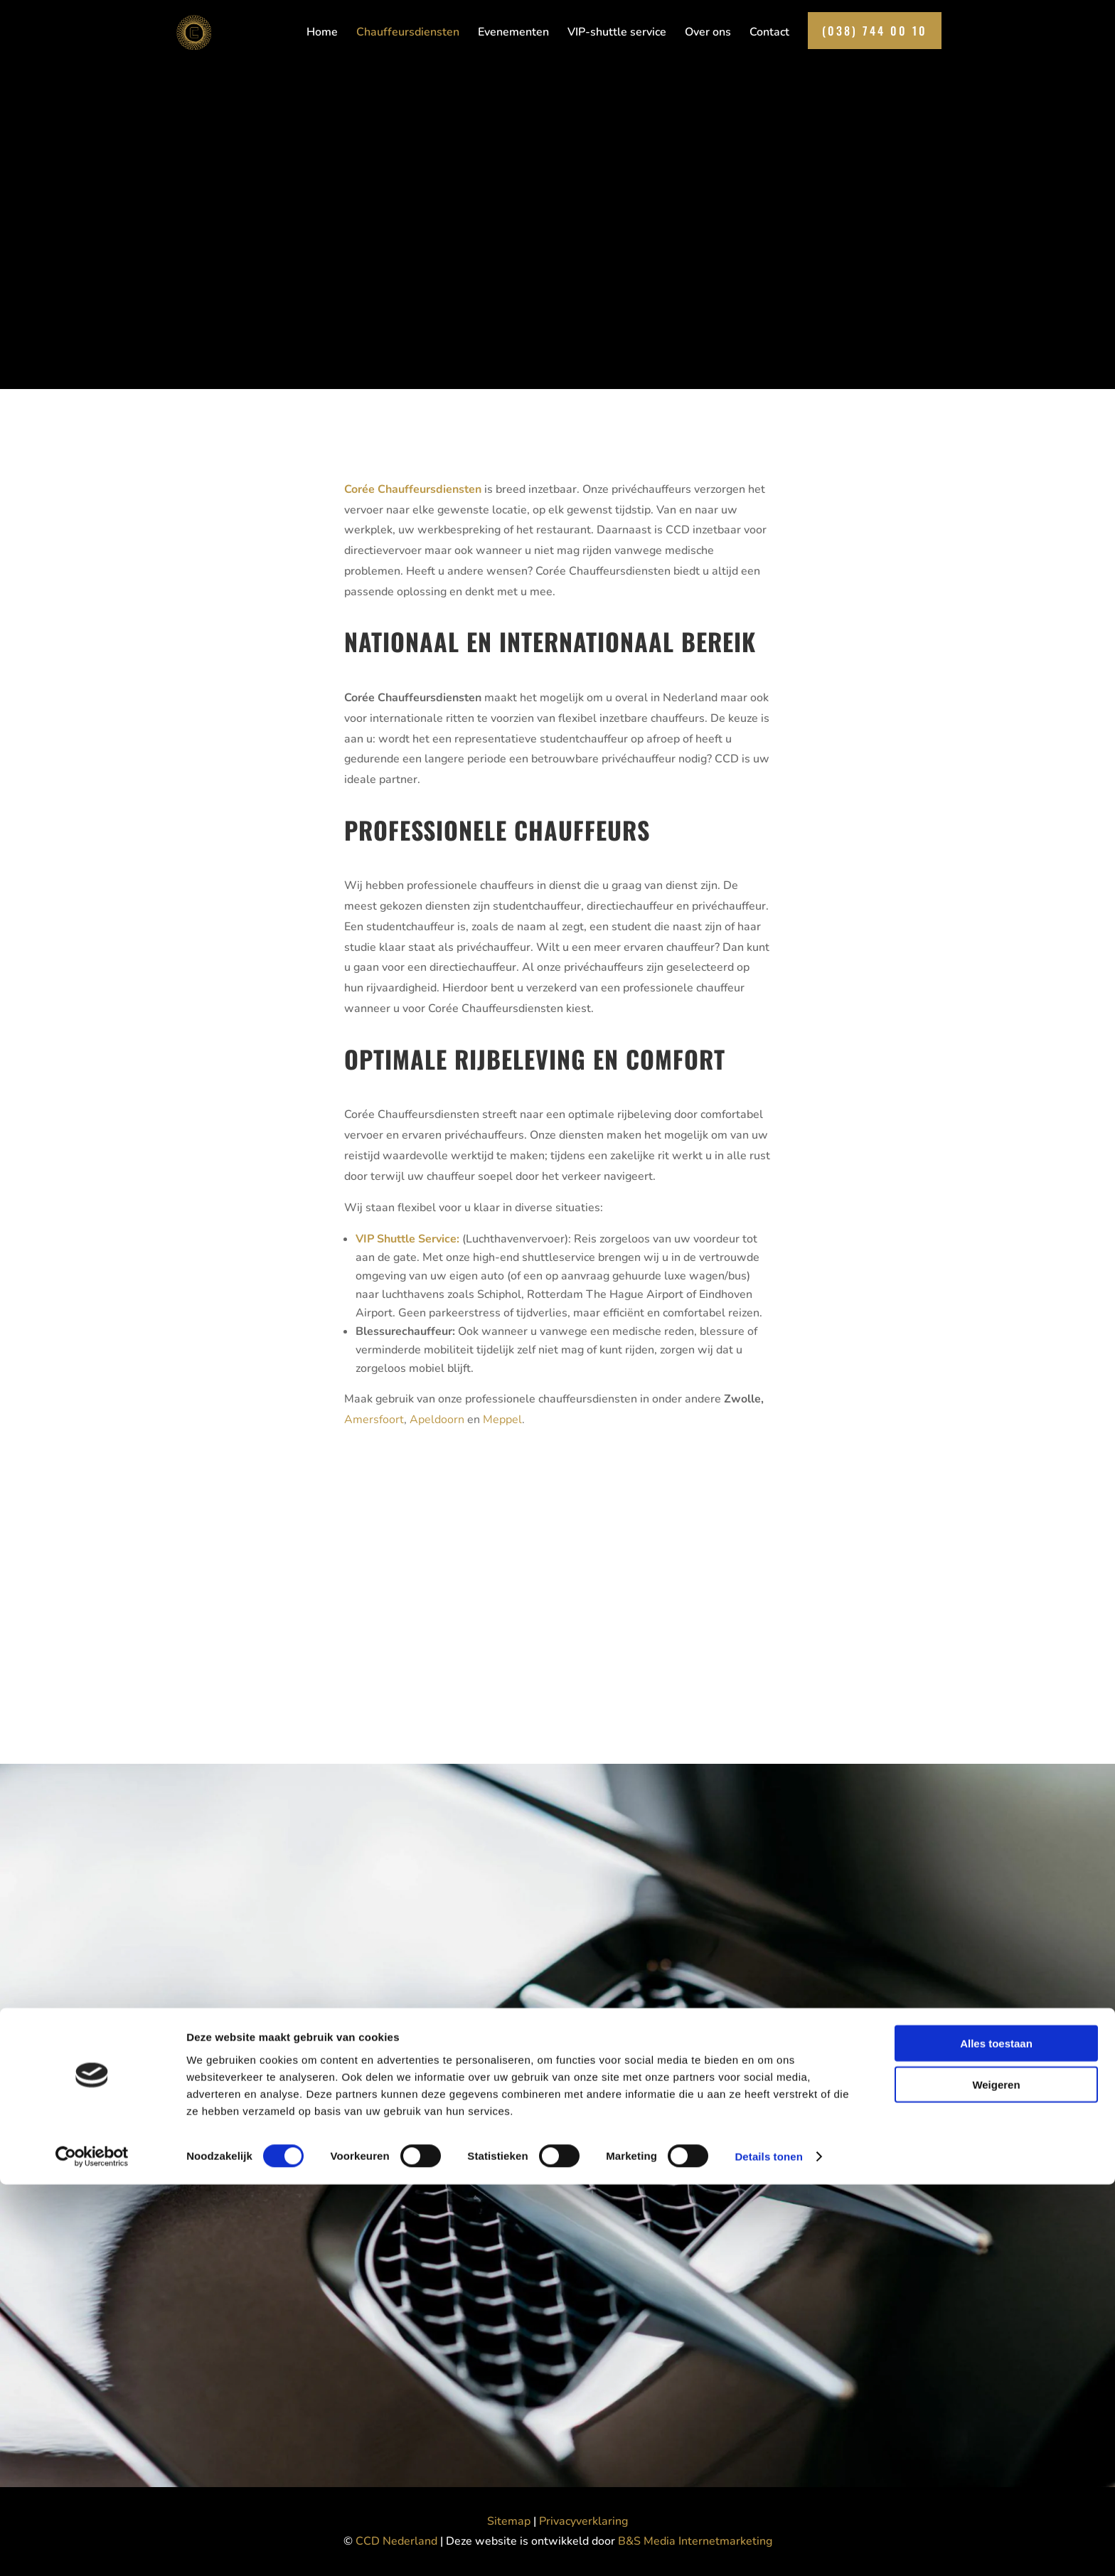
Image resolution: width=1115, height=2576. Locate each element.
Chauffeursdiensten (407, 35)
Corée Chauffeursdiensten (412, 489)
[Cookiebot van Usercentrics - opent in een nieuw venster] (92, 2548)
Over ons (708, 35)
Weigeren (996, 2476)
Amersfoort (374, 1419)
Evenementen (513, 35)
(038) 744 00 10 (874, 32)
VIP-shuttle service (616, 35)
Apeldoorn (437, 1419)
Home (322, 35)
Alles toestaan (996, 2434)
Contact (769, 35)
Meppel (502, 1419)
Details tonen (768, 2548)
